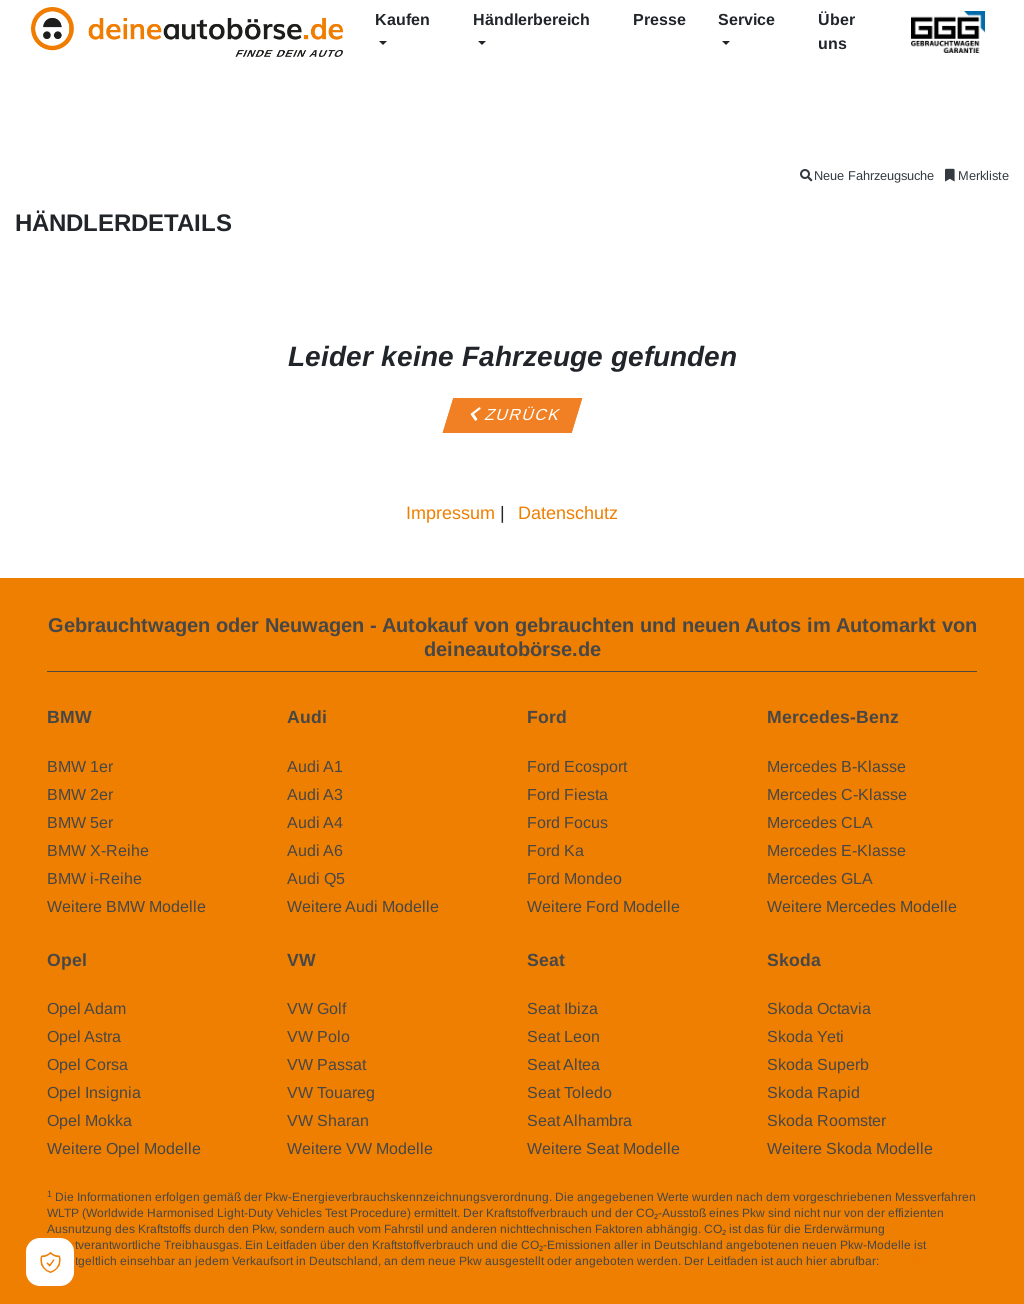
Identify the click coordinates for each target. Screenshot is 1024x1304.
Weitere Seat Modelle (603, 1148)
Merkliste (975, 175)
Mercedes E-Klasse (836, 850)
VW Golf (316, 1008)
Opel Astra (84, 1036)
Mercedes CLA (820, 822)
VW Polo (318, 1036)
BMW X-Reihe (98, 850)
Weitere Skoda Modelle (850, 1148)
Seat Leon (563, 1036)
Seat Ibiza (562, 1008)
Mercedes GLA (820, 878)
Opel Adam (86, 1008)
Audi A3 (315, 794)
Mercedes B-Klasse (836, 766)
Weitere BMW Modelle (126, 906)
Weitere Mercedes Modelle (862, 906)
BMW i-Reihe (94, 878)
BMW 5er (80, 822)
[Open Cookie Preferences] (50, 1262)
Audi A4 (315, 822)
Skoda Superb (818, 1064)
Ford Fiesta (567, 794)
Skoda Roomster (826, 1120)
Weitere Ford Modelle (603, 906)
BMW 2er (80, 794)
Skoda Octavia (819, 1008)
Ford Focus (567, 822)
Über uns (836, 31)
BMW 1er (80, 766)
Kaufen (402, 19)
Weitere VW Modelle (360, 1148)
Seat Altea (563, 1064)
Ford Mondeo (574, 878)
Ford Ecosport (577, 766)
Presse (659, 19)
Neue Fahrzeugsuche (866, 175)
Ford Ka (555, 850)
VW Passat (326, 1064)
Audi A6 (315, 850)
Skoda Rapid (813, 1092)
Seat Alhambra (579, 1120)
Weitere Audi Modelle (363, 906)
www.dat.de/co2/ (926, 1261)
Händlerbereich (531, 19)
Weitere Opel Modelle (124, 1148)
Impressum (450, 513)
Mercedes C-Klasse (837, 794)
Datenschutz (568, 513)
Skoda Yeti (805, 1036)
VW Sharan (328, 1120)
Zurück (512, 414)
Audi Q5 (316, 878)
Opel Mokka (89, 1120)
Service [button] (746, 19)
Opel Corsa (87, 1064)
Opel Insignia (94, 1092)
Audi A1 (315, 766)
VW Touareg (331, 1092)
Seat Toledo (569, 1092)
